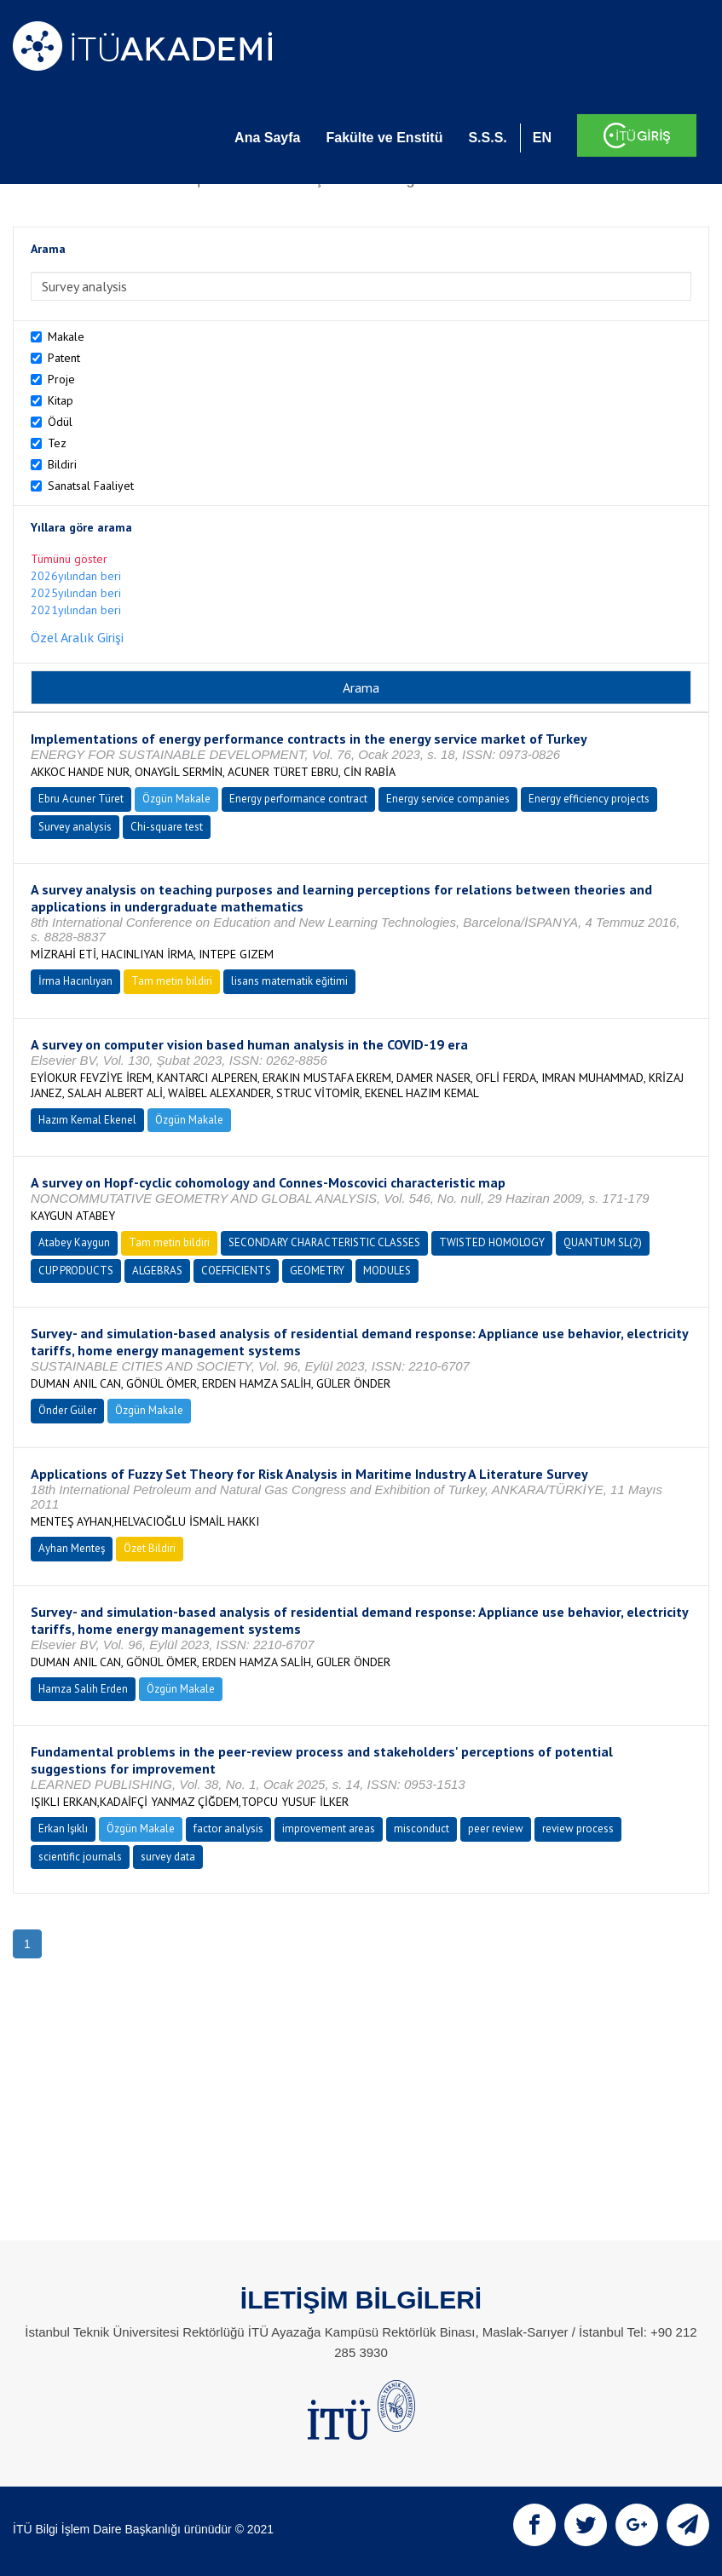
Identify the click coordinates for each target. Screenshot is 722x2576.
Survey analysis (75, 826)
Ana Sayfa (267, 137)
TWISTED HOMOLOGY (492, 1242)
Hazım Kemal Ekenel (87, 1120)
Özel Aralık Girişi (77, 637)
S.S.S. (487, 137)
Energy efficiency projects (589, 798)
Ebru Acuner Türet (81, 798)
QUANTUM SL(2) (602, 1242)
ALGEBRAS (157, 1270)
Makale (66, 336)
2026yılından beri (76, 576)
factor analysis (228, 1828)
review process (578, 1828)
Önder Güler (67, 1410)
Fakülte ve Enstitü (384, 137)
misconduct (421, 1828)
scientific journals (80, 1856)
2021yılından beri (76, 610)
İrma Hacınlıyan (75, 981)
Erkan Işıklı (63, 1828)
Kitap (60, 400)
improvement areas (328, 1828)
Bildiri (62, 464)
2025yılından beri (76, 593)
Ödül (60, 421)
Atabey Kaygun (74, 1242)
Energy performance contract (298, 798)
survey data (168, 1856)
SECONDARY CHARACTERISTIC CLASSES (324, 1242)
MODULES (387, 1270)
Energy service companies (448, 798)
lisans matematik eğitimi (289, 981)
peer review (495, 1828)
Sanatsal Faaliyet (91, 485)
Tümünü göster (69, 558)
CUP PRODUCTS (75, 1270)
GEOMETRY (317, 1270)
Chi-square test (166, 826)
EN (542, 137)
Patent (64, 357)
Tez (57, 443)
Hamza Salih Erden (83, 1689)
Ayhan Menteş (71, 1548)
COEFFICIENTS (236, 1270)
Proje (61, 379)
